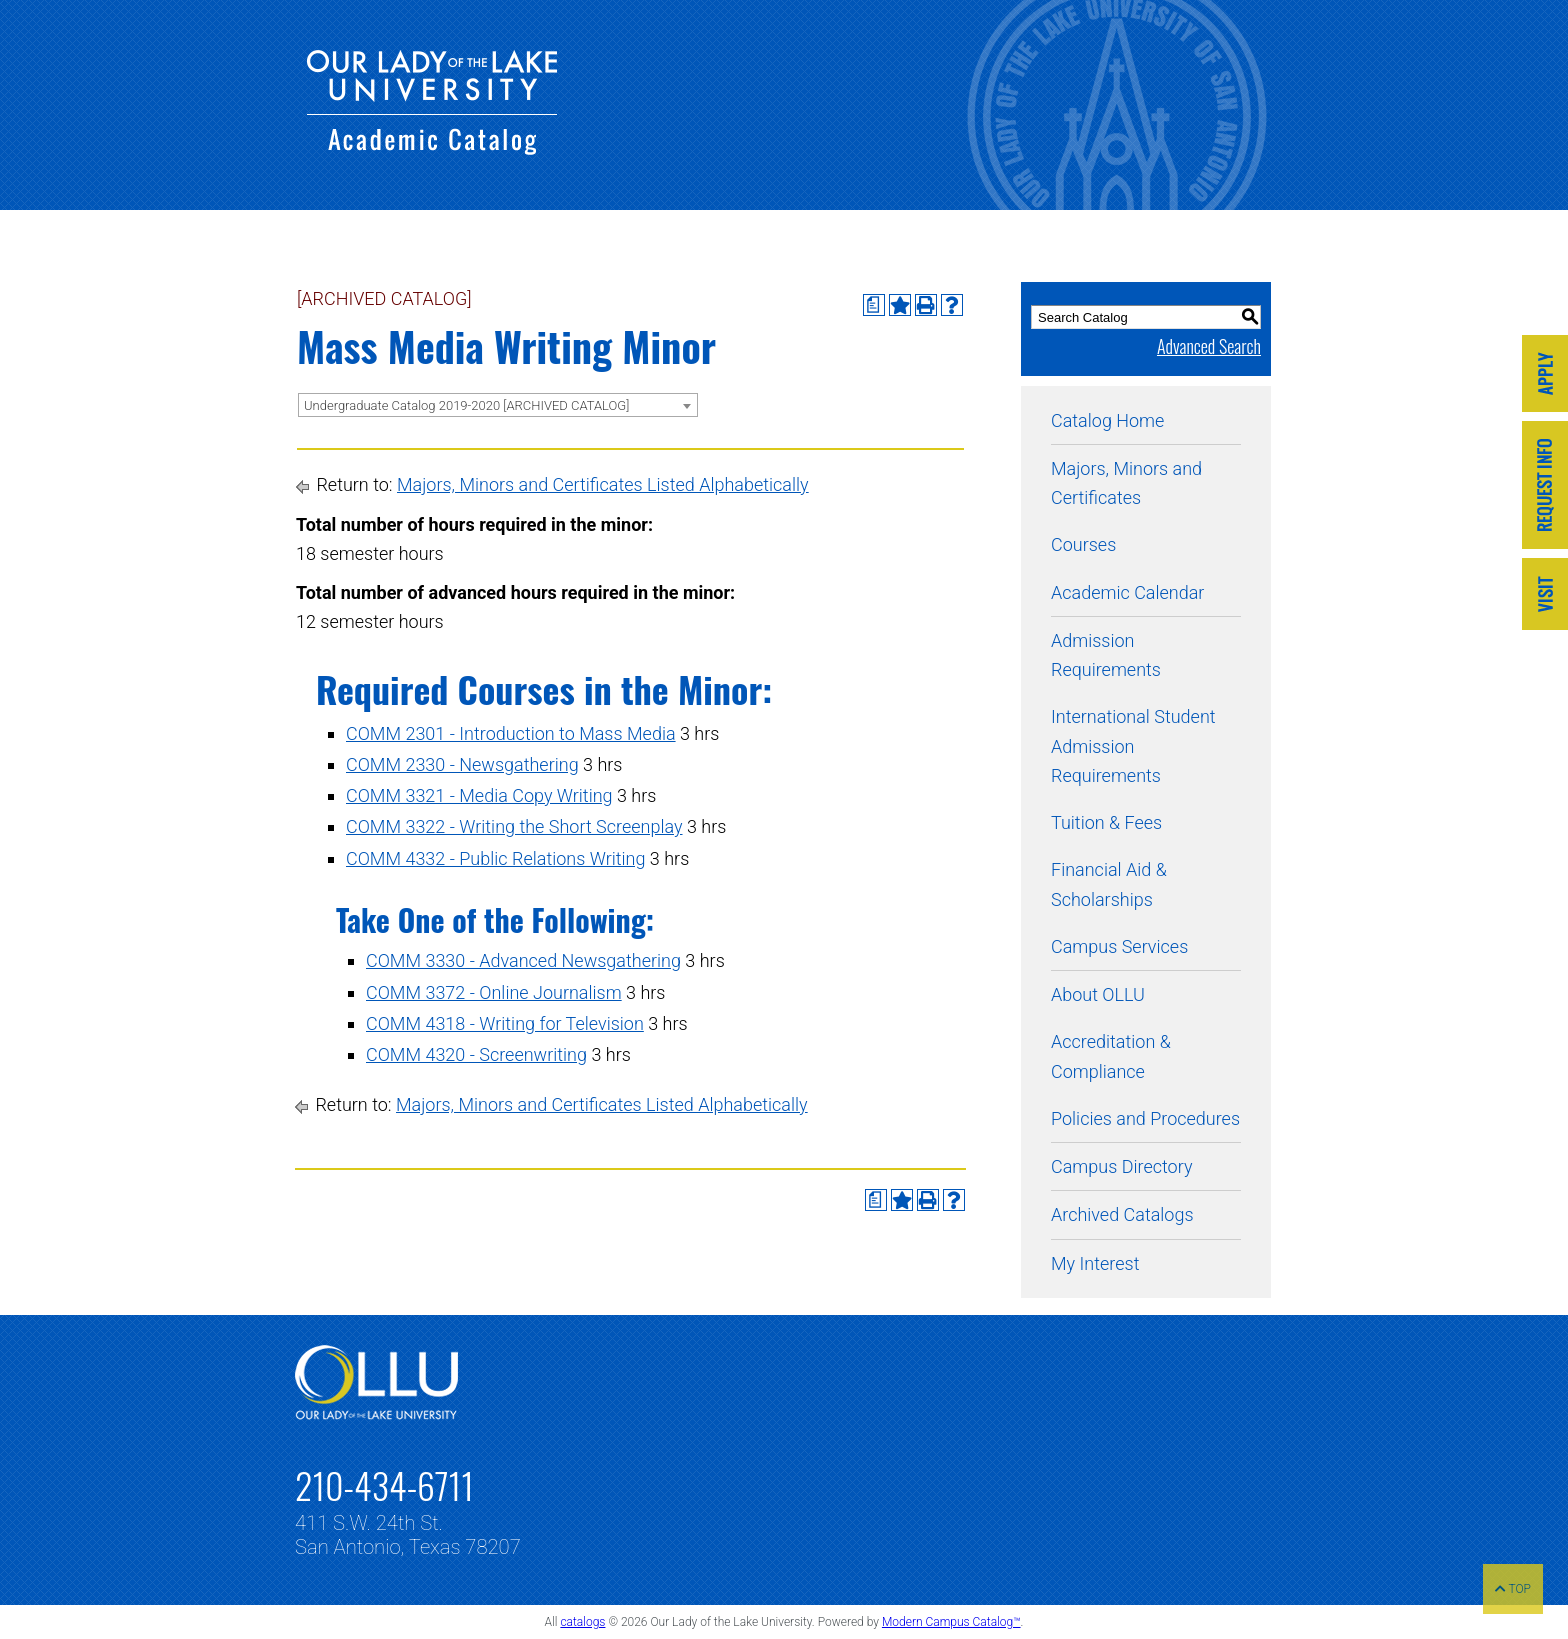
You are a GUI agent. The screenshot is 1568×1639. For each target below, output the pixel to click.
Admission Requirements (1106, 655)
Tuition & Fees (1106, 822)
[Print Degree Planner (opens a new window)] (874, 305)
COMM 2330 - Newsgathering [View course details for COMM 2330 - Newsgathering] (462, 764)
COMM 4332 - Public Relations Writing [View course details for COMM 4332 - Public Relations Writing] (495, 858)
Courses (1083, 544)
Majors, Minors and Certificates (1126, 483)
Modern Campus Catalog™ (951, 1622)
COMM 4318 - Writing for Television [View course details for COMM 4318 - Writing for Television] (505, 1023)
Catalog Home (1107, 420)
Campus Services (1119, 946)
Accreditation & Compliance (1111, 1056)
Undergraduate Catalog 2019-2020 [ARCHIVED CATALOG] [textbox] (466, 405)
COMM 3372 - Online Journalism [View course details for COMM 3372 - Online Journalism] (494, 992)
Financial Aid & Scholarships (1109, 884)
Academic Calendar (1127, 592)
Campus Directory (1121, 1166)
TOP (1513, 1589)
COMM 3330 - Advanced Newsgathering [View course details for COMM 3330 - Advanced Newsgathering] (523, 960)
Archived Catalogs (1122, 1214)
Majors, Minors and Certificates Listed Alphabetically (603, 484)
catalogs (582, 1622)
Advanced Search (1209, 346)
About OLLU (1098, 994)
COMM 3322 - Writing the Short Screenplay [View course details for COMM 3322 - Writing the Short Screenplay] (514, 826)
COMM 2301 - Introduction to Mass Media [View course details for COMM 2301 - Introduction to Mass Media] (511, 733)
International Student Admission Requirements (1133, 746)
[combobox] (498, 405)
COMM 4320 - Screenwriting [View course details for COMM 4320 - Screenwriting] (476, 1054)
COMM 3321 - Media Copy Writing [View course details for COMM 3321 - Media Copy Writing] (479, 795)
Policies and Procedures (1145, 1118)
